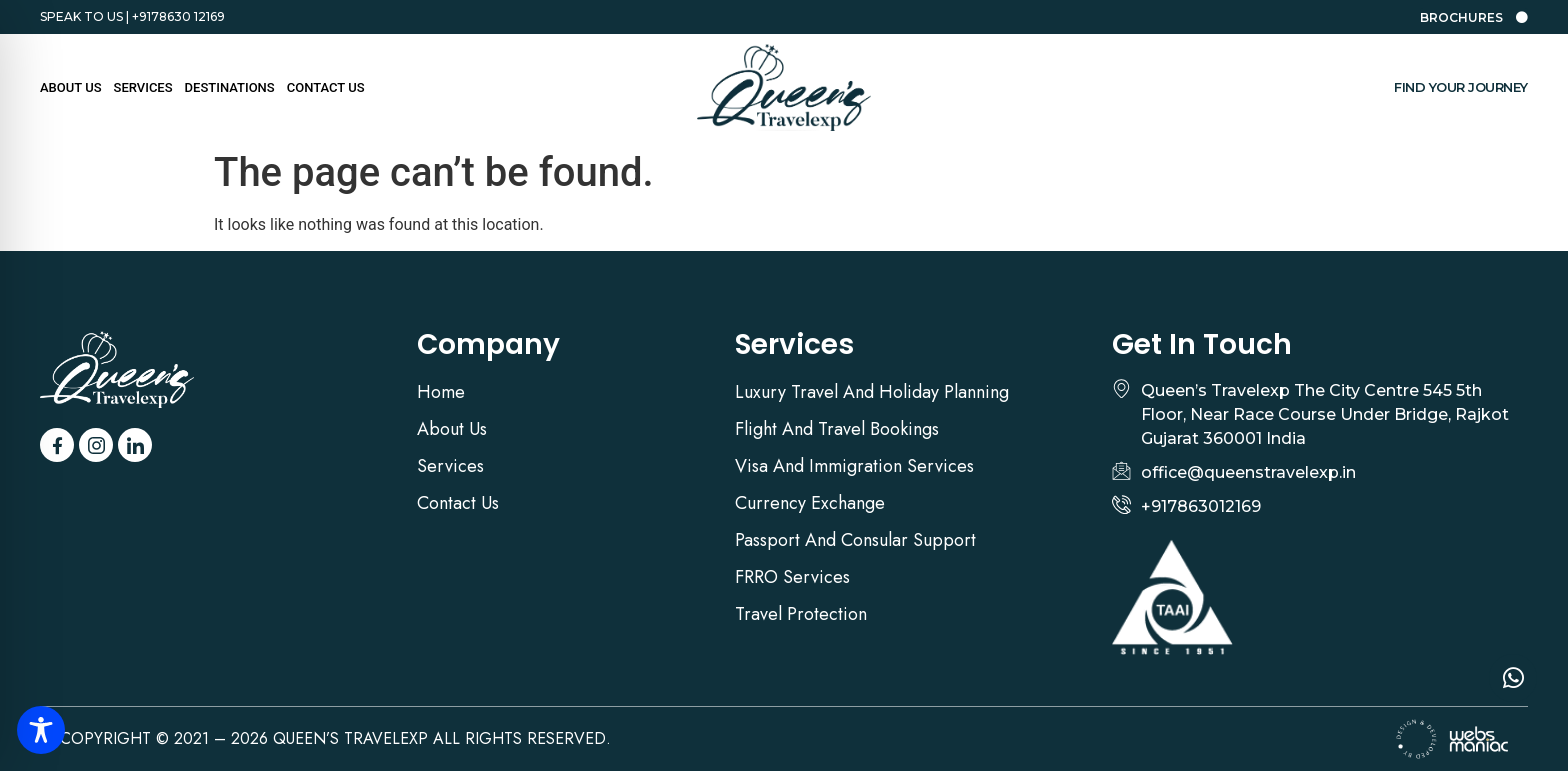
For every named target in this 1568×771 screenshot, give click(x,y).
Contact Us (326, 87)
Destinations (230, 87)
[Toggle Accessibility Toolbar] (41, 730)
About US (71, 87)
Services (143, 87)
